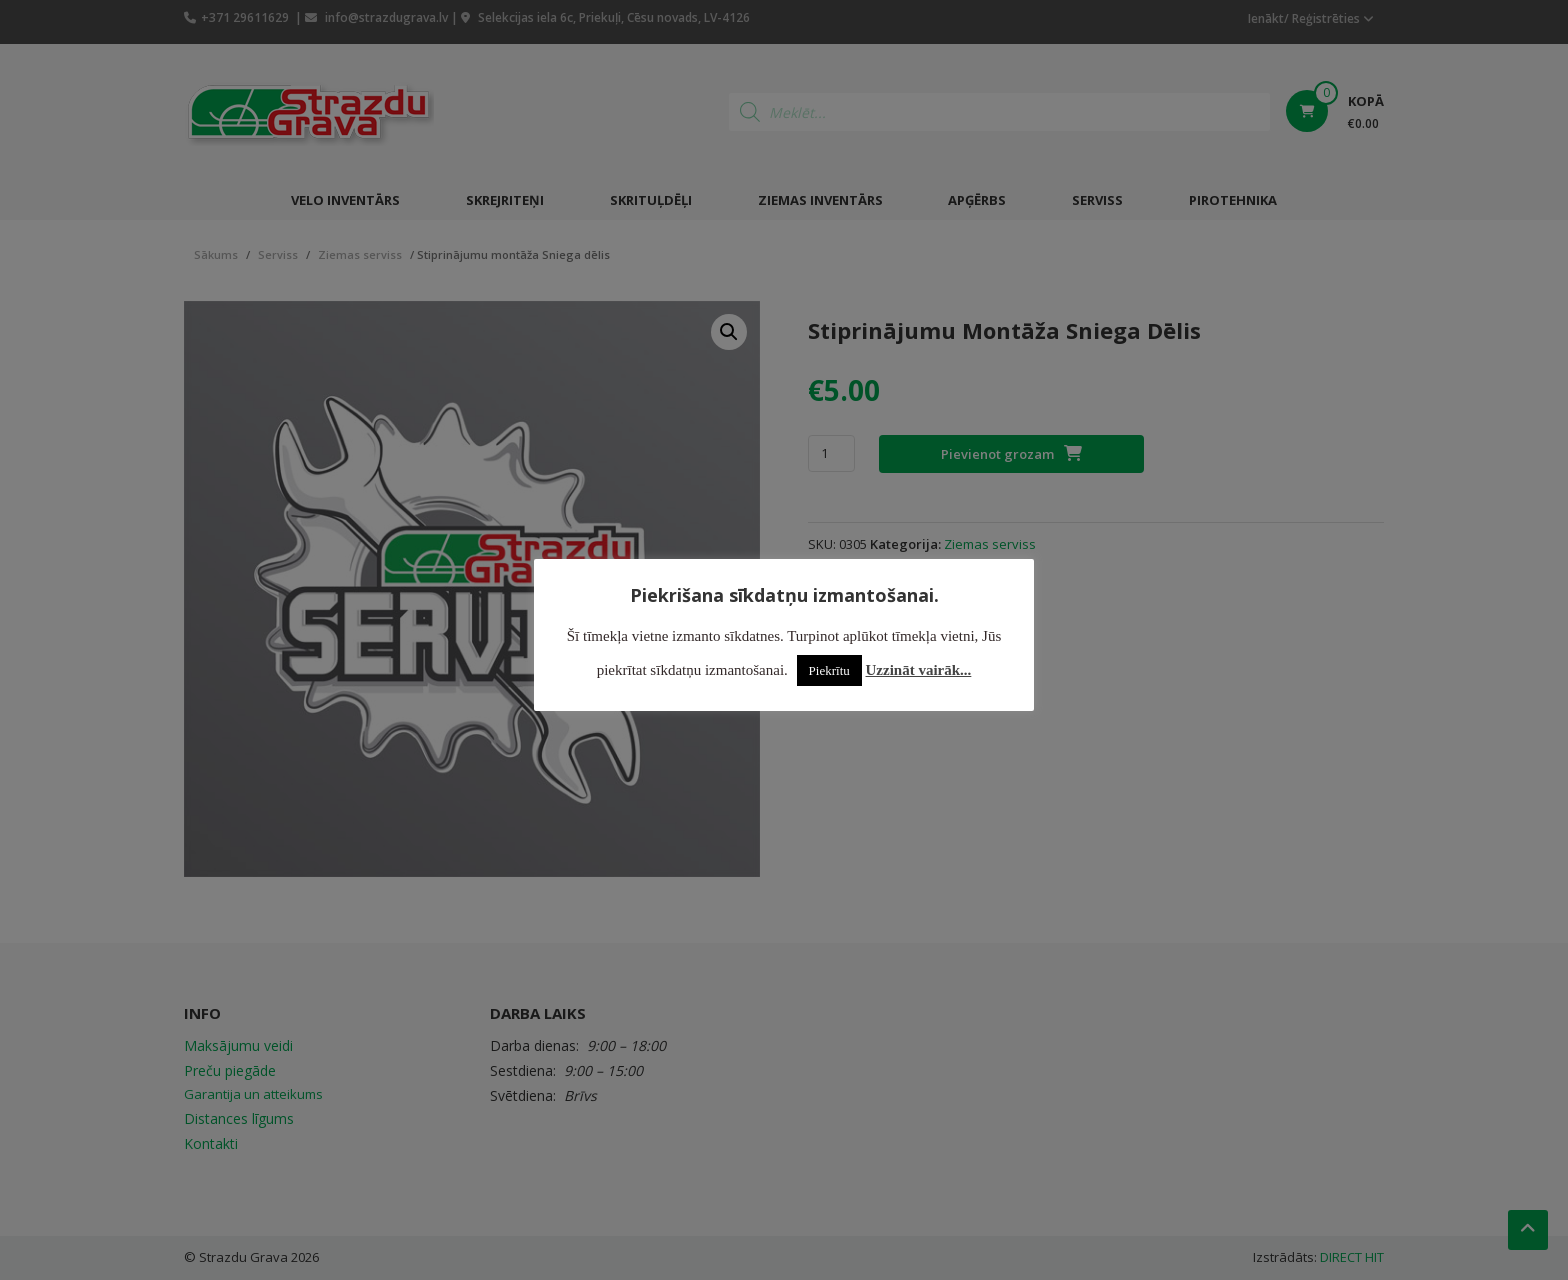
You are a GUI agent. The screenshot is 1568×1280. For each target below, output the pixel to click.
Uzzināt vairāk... (919, 670)
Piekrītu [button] (829, 670)
